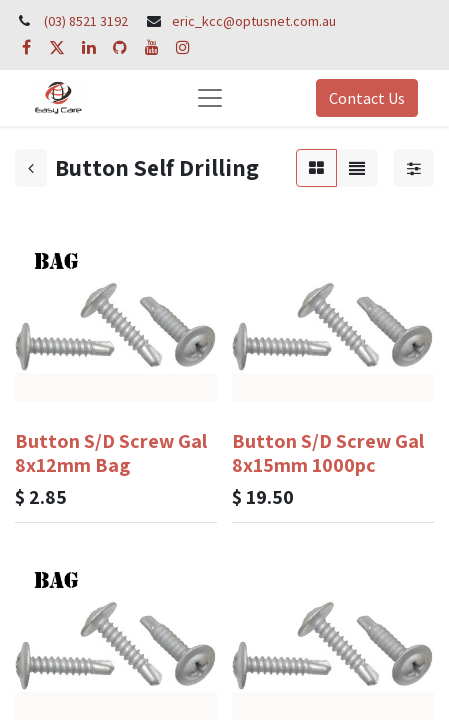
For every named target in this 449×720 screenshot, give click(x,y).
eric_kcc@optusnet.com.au (254, 21)
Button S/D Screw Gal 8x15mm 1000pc (328, 453)
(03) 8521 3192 (86, 21)
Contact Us (367, 98)
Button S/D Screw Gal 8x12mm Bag (111, 453)
